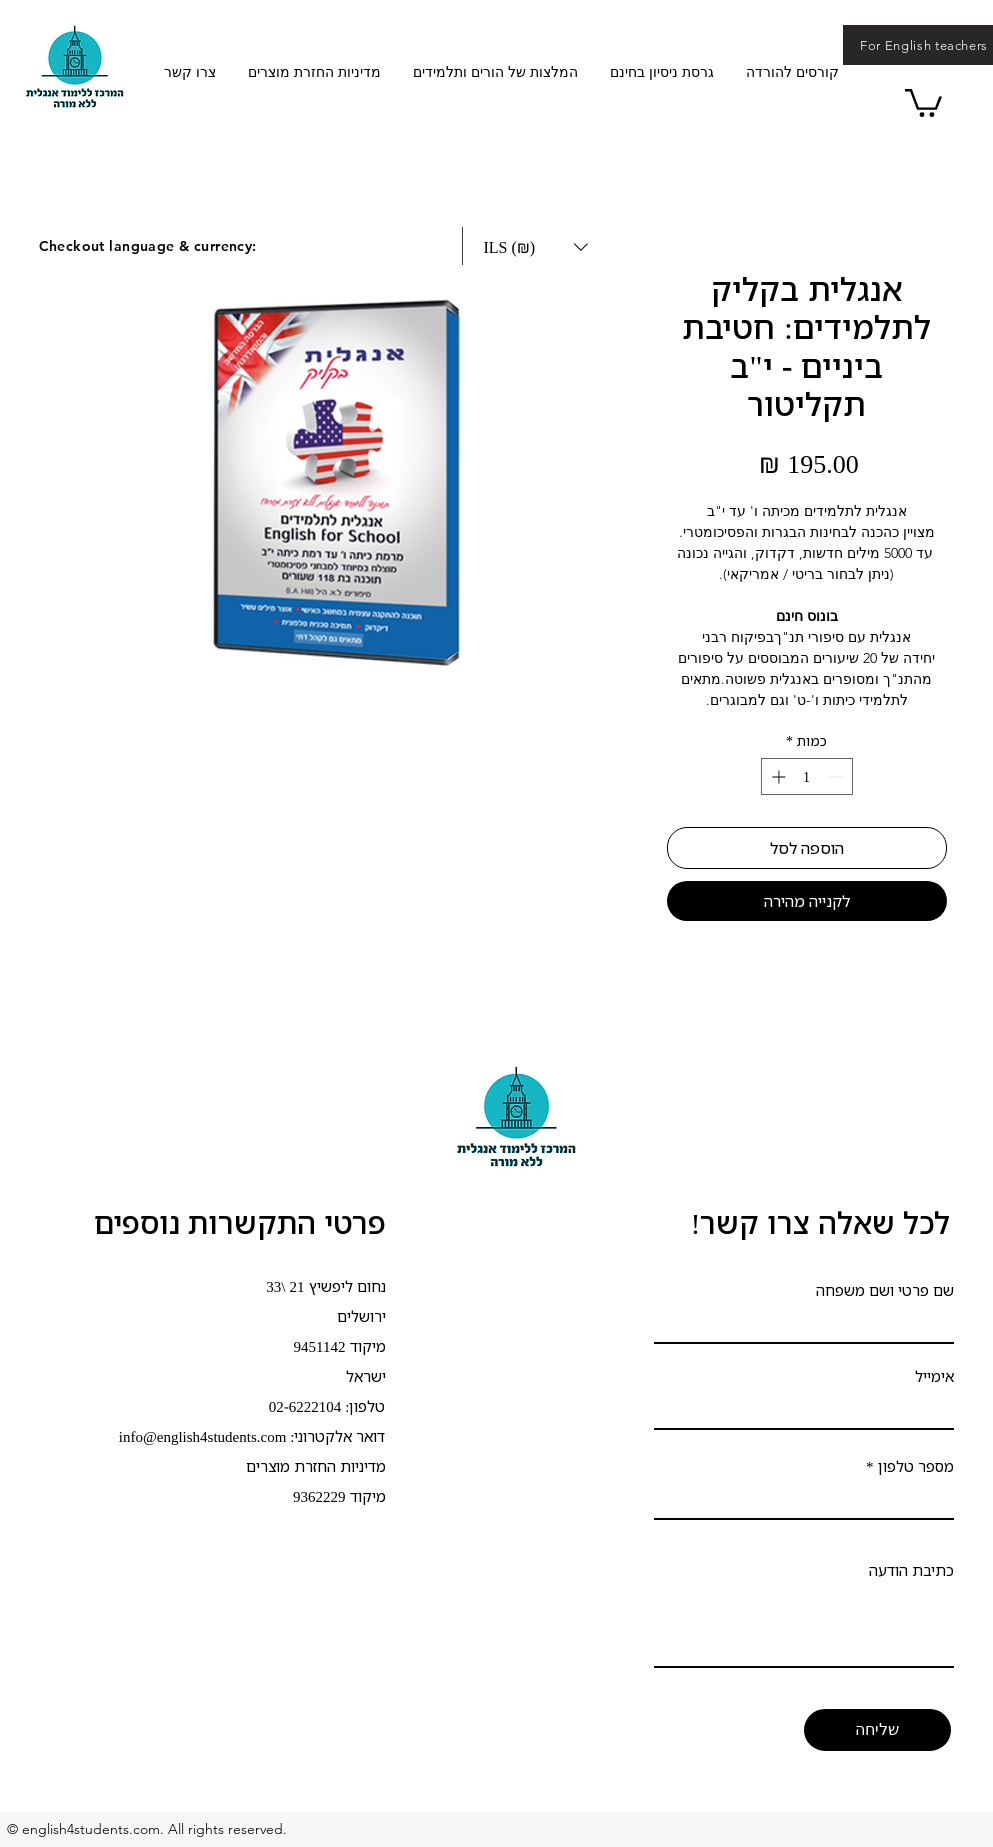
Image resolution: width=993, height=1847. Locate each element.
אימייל (934, 1376)
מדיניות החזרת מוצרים (316, 1466)
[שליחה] (877, 1730)
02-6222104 (305, 1406)
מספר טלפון (916, 1466)
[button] (923, 101)
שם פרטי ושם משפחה (885, 1290)
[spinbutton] (807, 776)
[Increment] (776, 776)
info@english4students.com (203, 1436)
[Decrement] (837, 776)
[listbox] (536, 247)
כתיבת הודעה (911, 1570)
